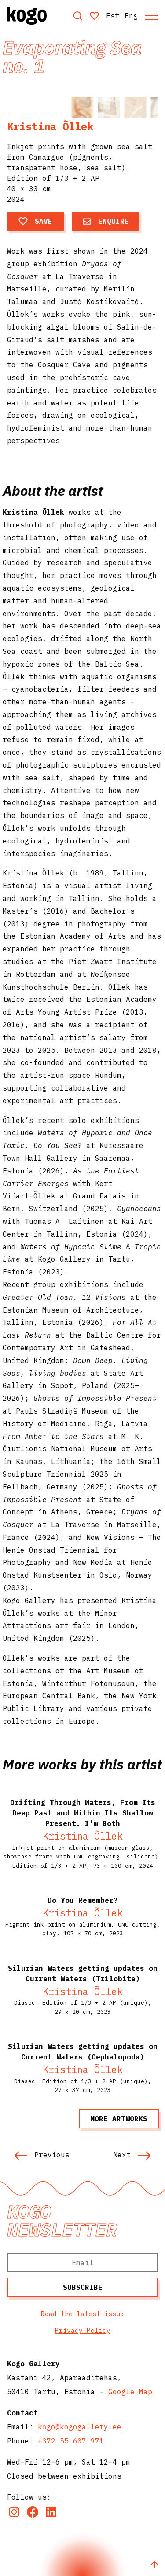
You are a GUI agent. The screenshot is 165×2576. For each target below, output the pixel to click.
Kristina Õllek (50, 126)
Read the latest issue (82, 2314)
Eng (131, 15)
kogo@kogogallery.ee (79, 2426)
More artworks (118, 2118)
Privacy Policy (82, 2330)
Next (132, 2154)
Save (35, 221)
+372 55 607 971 (71, 2440)
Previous (42, 2154)
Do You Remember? (83, 1900)
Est (112, 15)
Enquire (106, 221)
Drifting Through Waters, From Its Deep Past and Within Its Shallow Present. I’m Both (82, 1813)
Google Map (130, 2391)
